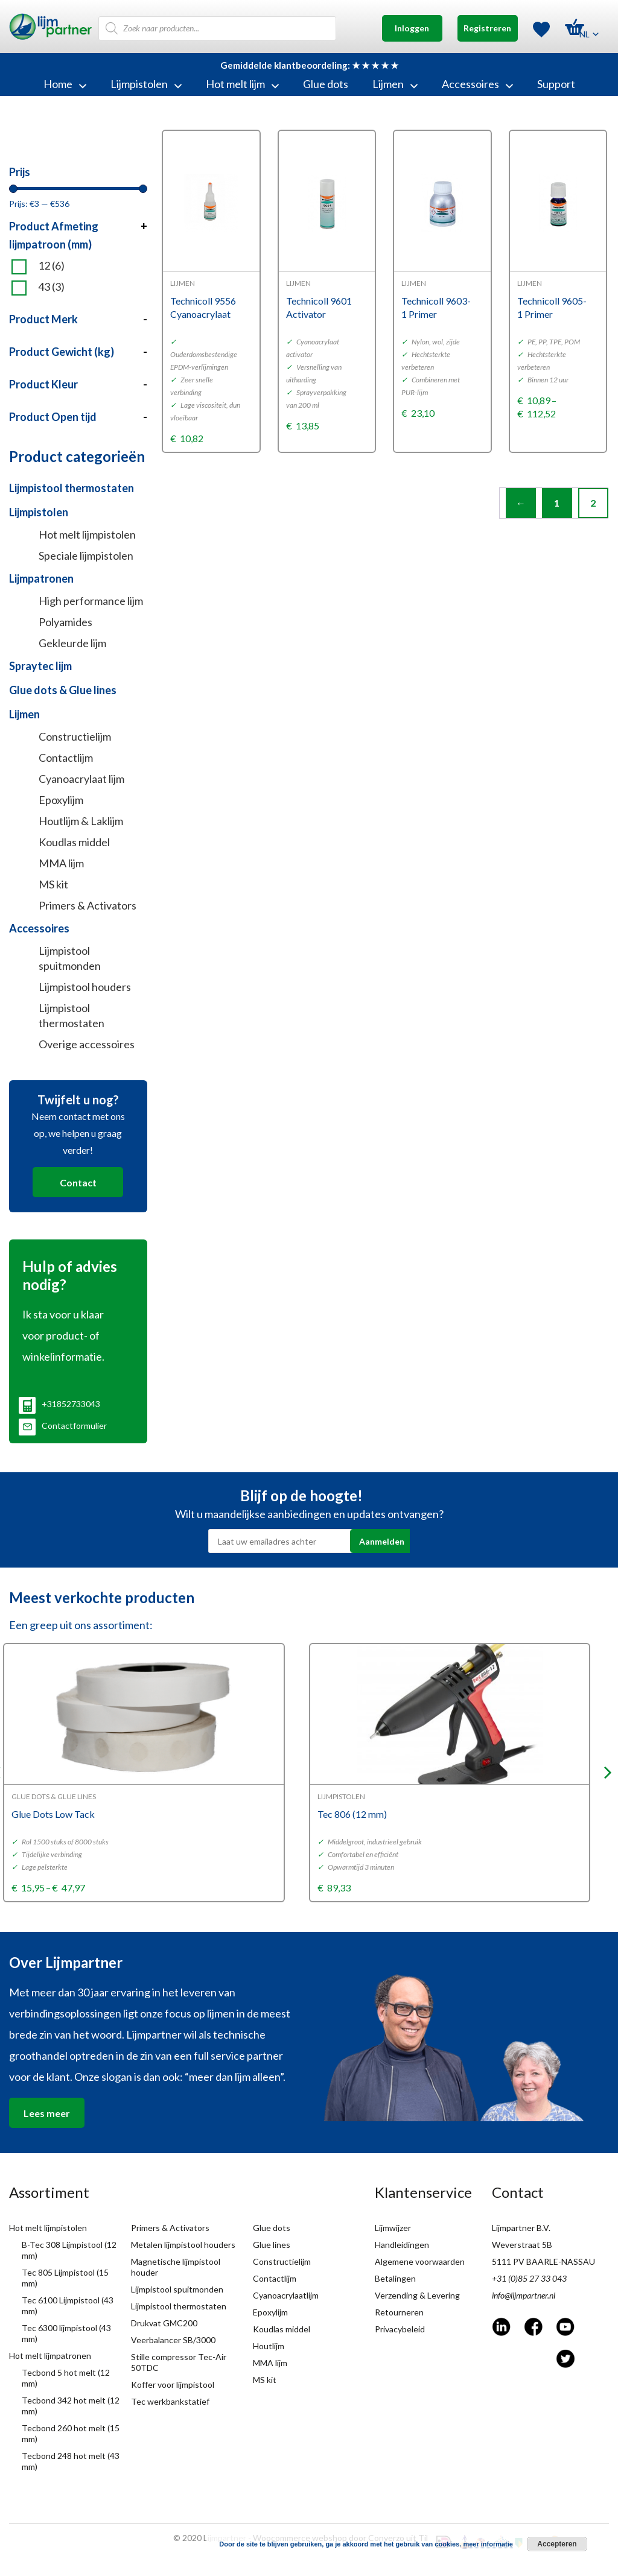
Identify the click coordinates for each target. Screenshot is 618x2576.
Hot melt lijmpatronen (50, 2355)
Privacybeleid (400, 2329)
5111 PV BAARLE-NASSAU (543, 2261)
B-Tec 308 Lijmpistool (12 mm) (69, 2250)
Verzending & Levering (417, 2295)
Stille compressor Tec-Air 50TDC (178, 2362)
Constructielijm (75, 736)
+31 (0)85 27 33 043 (529, 2278)
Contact (78, 1182)
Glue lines (271, 2244)
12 (51, 265)
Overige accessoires (87, 1044)
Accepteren (556, 2544)
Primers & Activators (87, 905)
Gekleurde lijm (72, 643)
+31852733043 (59, 1404)
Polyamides (65, 621)
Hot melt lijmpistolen (87, 534)
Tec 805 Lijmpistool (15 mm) (65, 2277)
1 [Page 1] (556, 502)
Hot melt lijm (242, 83)
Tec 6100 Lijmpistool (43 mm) (67, 2305)
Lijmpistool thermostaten (71, 488)
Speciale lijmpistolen (86, 555)
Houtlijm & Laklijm (81, 821)
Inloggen (412, 28)
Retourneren (399, 2312)
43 (51, 286)
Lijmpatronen (41, 578)
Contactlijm (66, 757)
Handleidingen (402, 2244)
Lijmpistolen (146, 83)
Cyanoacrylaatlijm (286, 2295)
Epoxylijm (61, 799)
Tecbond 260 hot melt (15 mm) (70, 2433)
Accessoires (477, 83)
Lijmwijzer (393, 2228)
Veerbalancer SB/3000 (173, 2340)
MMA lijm (61, 863)
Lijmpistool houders (85, 986)
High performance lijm (91, 600)
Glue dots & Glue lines (62, 690)
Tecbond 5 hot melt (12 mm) (66, 2377)
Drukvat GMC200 (164, 2323)
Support (556, 83)
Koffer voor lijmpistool (172, 2384)
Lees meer (47, 2113)
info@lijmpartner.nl (523, 2295)
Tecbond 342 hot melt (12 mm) (70, 2405)
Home (64, 83)
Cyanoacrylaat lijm (81, 778)
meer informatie (488, 2544)
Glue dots (325, 83)
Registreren (487, 28)
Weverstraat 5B (522, 2244)
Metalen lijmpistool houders (183, 2244)
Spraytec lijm (40, 665)
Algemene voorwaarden (420, 2261)
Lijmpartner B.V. (521, 2228)
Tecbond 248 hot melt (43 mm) (70, 2461)
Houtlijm (268, 2346)
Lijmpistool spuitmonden (70, 958)
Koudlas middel (74, 842)
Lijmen (395, 83)
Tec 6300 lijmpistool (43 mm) (66, 2333)
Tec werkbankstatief (170, 2401)
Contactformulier (63, 1425)
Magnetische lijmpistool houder (175, 2266)
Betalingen (395, 2278)
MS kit (53, 884)
